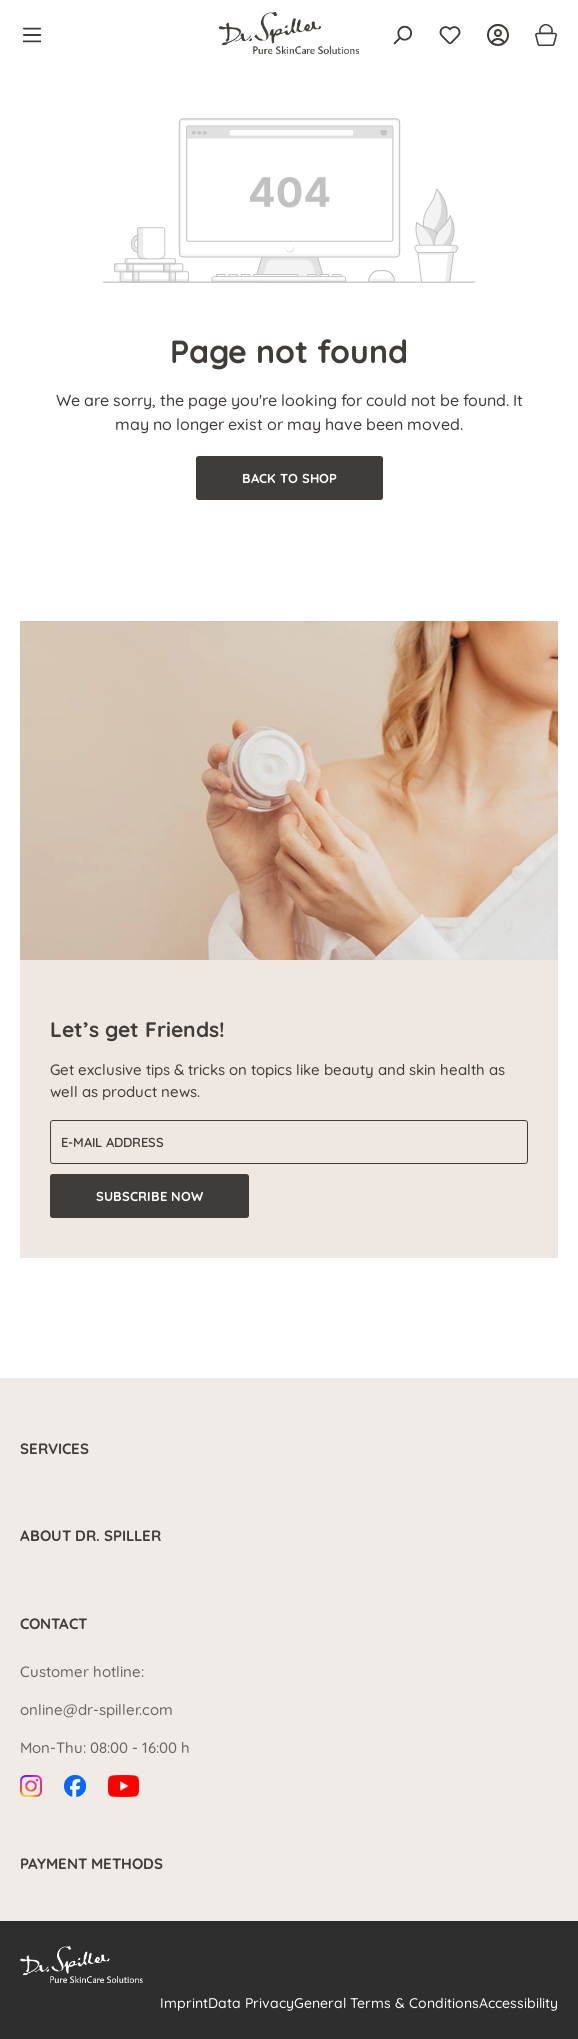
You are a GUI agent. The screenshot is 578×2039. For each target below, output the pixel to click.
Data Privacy (251, 2003)
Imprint (184, 2003)
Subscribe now (149, 1196)
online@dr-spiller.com (96, 1709)
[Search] (402, 35)
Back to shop (289, 478)
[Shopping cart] (540, 35)
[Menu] (38, 35)
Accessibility (518, 2003)
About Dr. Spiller (90, 1535)
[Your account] (498, 35)
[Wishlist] (450, 35)
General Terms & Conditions (386, 2003)
